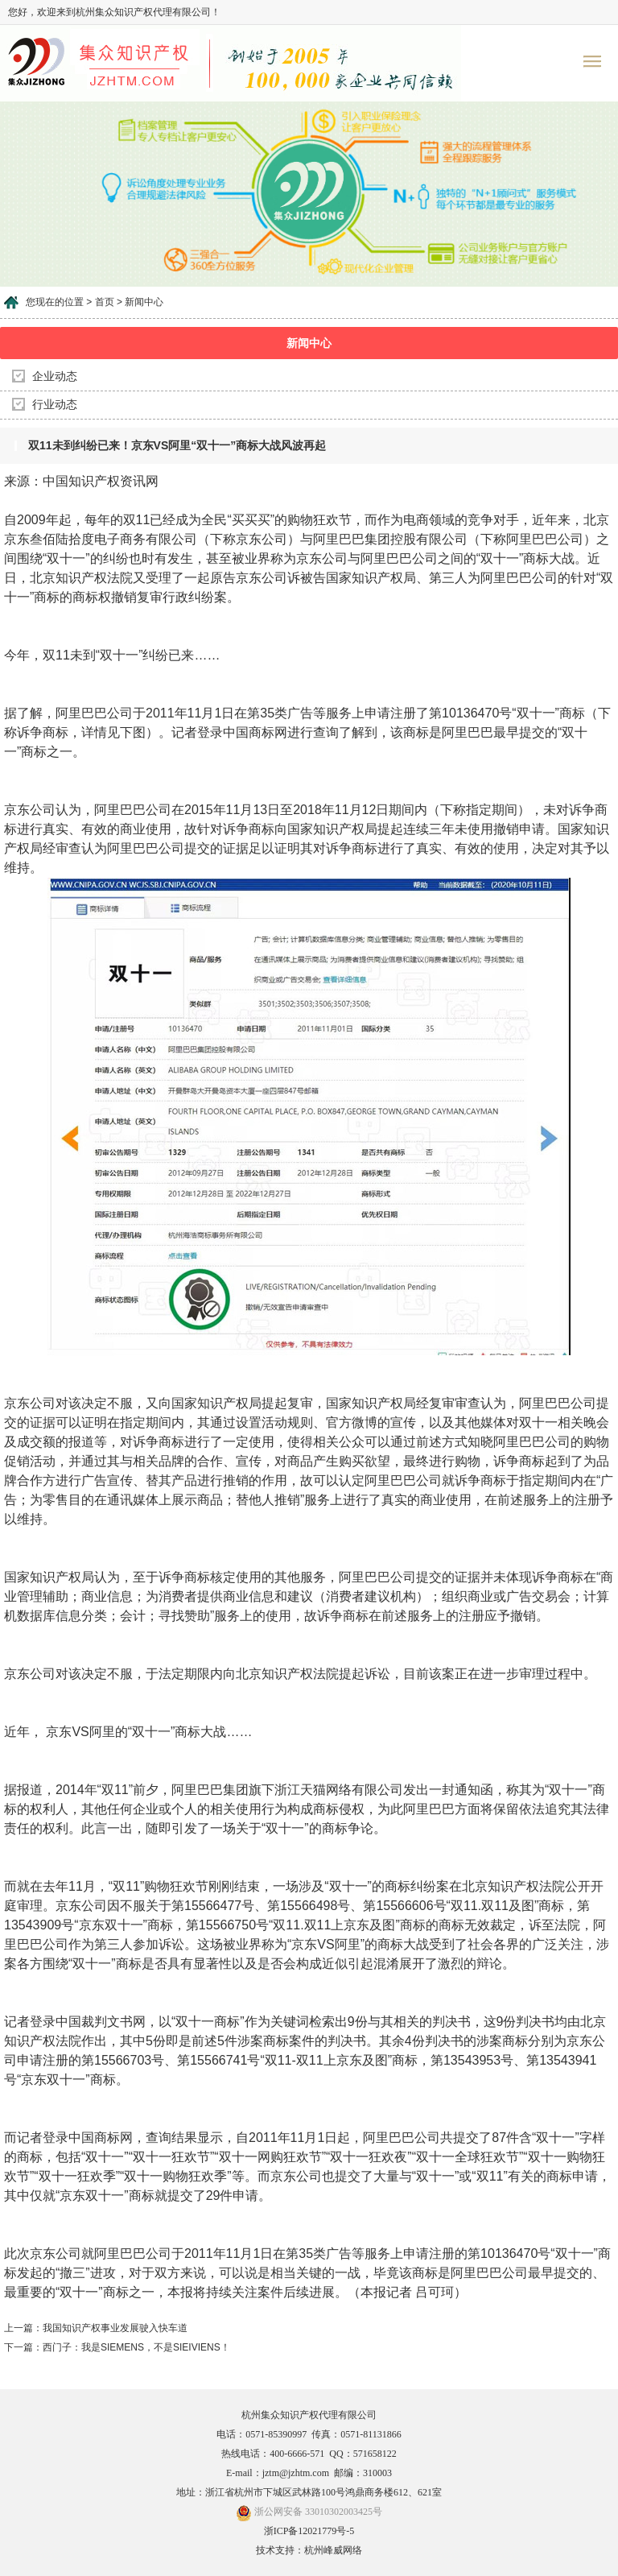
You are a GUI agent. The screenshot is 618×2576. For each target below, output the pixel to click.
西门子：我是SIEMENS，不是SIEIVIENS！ (136, 2347)
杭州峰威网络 (333, 2550)
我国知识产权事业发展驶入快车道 (115, 2328)
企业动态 (54, 376)
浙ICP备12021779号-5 (309, 2531)
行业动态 (54, 405)
